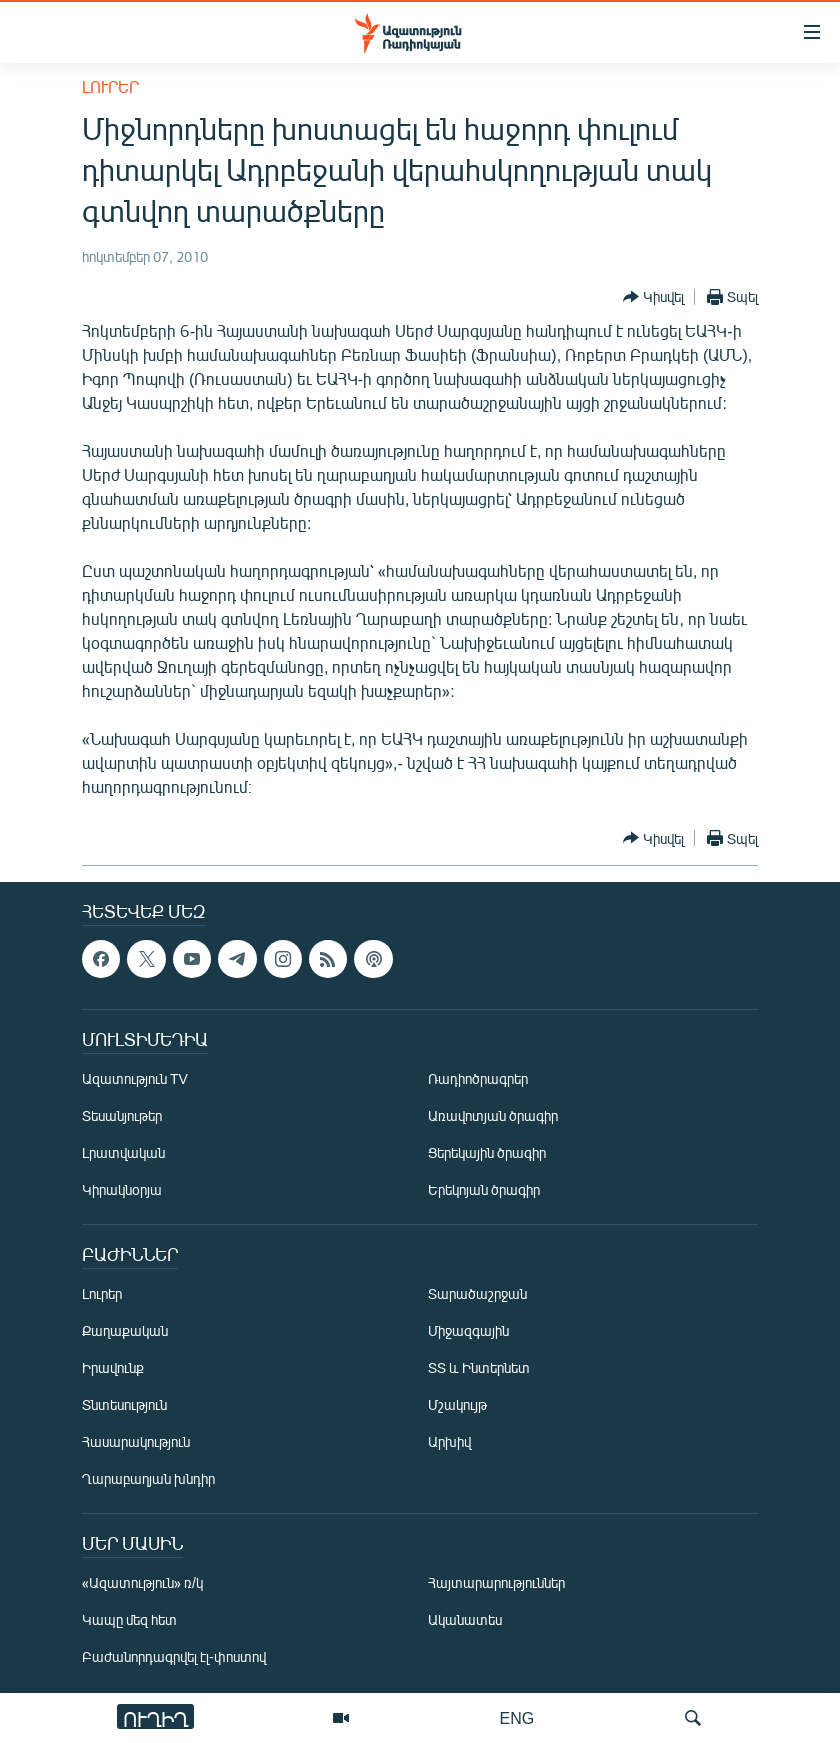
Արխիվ (449, 1441)
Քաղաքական (125, 1330)
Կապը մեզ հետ (129, 1619)
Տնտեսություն (124, 1404)
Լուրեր (110, 86)
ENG (517, 1717)
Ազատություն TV (135, 1078)
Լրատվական (123, 1152)
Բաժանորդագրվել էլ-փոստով (174, 1656)
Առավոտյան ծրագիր (493, 1115)
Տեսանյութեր (122, 1115)
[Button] (653, 297)
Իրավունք (113, 1367)
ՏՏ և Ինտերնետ (479, 1367)
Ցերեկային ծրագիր (487, 1152)
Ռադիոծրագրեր (478, 1078)
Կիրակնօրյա (122, 1189)
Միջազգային (468, 1330)
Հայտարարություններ (496, 1582)
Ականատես (465, 1619)
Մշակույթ (457, 1404)
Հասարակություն (136, 1441)
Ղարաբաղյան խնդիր (148, 1478)
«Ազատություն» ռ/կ (142, 1582)
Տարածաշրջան (477, 1293)
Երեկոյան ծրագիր (484, 1189)
